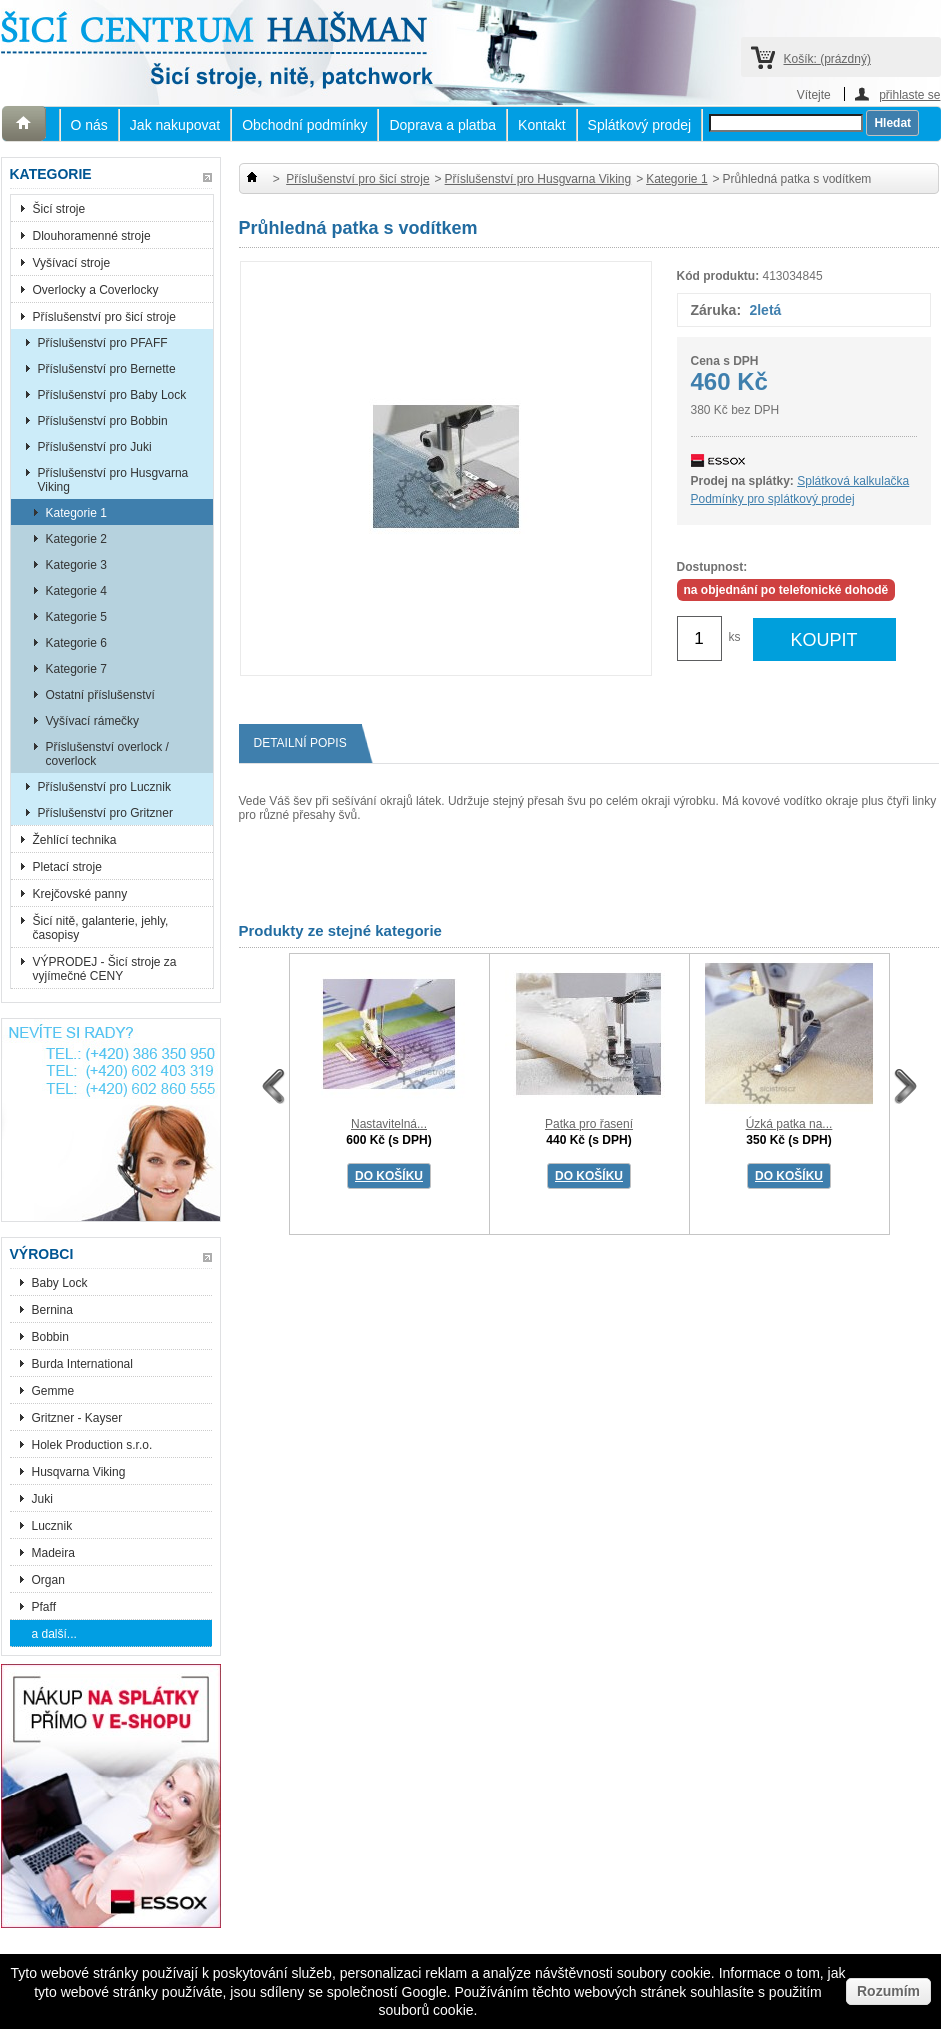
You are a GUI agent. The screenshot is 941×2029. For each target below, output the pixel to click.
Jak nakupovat (175, 125)
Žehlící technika (75, 840)
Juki (42, 1499)
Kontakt (541, 125)
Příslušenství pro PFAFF (103, 343)
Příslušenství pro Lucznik (104, 787)
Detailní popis (308, 743)
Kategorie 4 (76, 591)
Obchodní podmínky (304, 125)
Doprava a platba (442, 125)
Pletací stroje (67, 867)
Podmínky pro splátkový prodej (773, 499)
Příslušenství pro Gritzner (105, 813)
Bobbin (50, 1337)
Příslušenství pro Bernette (107, 369)
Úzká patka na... (789, 1124)
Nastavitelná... (389, 1124)
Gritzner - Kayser (77, 1418)
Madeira (53, 1553)
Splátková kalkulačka (853, 481)
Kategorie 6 (76, 643)
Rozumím (888, 1991)
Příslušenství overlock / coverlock (107, 754)
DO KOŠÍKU (389, 1176)
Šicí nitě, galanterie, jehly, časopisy (101, 928)
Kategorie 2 (76, 539)
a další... (54, 1634)
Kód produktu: (718, 276)
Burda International (84, 1364)
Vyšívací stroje (72, 263)
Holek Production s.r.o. (92, 1445)
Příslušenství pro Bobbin (103, 421)
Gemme (53, 1391)
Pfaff (44, 1607)
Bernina (52, 1310)
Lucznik (52, 1526)
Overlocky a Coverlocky (96, 290)
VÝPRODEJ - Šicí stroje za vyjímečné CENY (105, 969)
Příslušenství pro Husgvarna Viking (113, 480)
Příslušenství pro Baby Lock (112, 395)
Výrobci (42, 1254)
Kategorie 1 (76, 513)
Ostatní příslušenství (100, 695)
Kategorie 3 (76, 565)
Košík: (827, 59)
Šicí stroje (59, 209)
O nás (89, 125)
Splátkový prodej (640, 125)
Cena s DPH (725, 361)
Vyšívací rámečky (93, 721)
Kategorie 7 (76, 669)
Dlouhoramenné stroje (92, 236)
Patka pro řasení (589, 1124)
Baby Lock (60, 1283)
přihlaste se (909, 94)
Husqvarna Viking (79, 1472)
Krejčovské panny (80, 894)
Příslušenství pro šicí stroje (104, 317)
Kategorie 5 (76, 617)
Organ (48, 1580)
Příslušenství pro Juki (95, 447)
